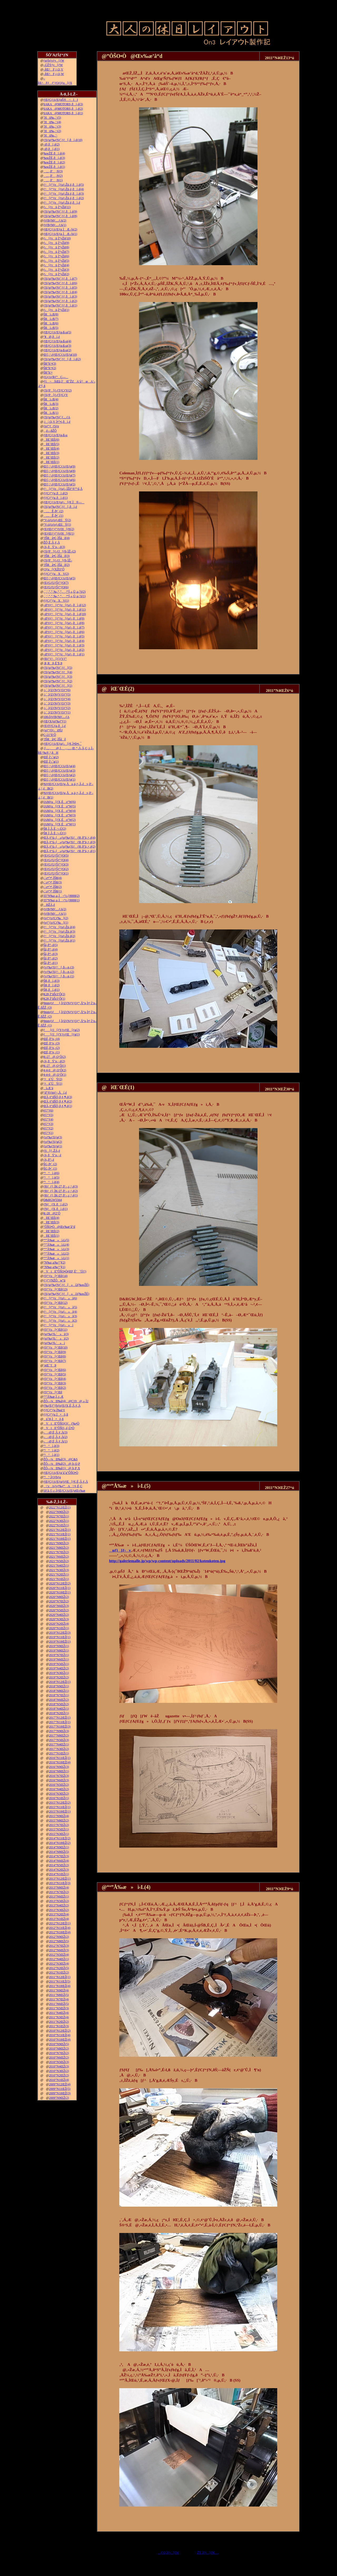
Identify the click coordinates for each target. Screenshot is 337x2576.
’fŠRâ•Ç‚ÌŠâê (54, 739)
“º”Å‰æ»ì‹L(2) (56, 1253)
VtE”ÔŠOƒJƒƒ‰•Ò (61, 1423)
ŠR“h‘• (47, 372)
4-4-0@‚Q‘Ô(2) (54, 1070)
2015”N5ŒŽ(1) (59, 1829)
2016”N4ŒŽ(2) (59, 1789)
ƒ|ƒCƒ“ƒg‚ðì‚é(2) (55, 493)
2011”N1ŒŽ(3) (59, 2026)
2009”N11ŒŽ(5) (60, 2089)
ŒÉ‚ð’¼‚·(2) (51, 1048)
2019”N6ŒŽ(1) (59, 1659)
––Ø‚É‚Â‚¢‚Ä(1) (55, 1441)
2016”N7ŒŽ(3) (59, 1776)
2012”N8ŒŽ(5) (59, 1941)
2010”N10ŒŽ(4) (60, 2039)
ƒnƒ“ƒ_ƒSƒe (51, 426)
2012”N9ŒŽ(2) (59, 1937)
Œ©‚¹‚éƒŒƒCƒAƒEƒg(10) (60, 354)
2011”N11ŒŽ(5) (59, 1981)
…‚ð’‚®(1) (53, 180)
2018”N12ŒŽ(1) (60, 1682)
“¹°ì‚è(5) (51, 1177)
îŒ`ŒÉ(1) (51, 462)
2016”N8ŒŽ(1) (59, 1771)
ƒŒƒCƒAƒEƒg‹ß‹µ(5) (57, 332)
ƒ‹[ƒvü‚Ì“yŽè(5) (56, 261)
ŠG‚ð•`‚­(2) (50, 1164)
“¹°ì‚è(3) (51, 1446)
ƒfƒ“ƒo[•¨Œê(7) (54, 1361)
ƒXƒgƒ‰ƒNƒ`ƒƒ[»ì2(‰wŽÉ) (66, 1285)
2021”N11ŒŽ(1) (60, 1534)
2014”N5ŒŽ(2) (59, 1865)
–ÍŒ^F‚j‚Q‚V (53, 69)
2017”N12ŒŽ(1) (60, 1717)
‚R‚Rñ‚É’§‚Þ (52, 663)
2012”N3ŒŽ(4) (59, 1963)
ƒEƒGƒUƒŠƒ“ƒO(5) (55, 855)
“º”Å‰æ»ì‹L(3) (56, 1249)
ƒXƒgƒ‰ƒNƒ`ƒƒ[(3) (57, 676)
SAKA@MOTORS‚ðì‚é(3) (63, 104)
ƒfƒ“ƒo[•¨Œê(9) (54, 1352)
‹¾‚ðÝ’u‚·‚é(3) (54, 547)
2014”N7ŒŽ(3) (59, 1856)
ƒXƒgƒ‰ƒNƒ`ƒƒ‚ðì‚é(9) (60, 211)
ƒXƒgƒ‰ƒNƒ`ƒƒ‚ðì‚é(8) (60, 216)
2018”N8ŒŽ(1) (59, 1691)
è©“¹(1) (48, 1133)
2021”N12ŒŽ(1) (60, 1530)
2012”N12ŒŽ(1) (60, 1923)
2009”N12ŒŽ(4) (60, 2084)
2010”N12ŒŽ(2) (60, 2030)
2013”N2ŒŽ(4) (59, 1914)
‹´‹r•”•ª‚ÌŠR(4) (52, 878)
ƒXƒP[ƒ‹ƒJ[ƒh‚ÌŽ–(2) (59, 551)
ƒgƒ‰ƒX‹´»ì (54, 1343)
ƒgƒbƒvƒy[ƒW (53, 60)
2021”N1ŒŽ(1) (59, 1579)
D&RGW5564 (52, 1200)
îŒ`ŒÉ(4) (51, 448)
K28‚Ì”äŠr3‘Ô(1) (54, 998)
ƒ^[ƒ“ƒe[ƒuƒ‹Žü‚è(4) (59, 927)
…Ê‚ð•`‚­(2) (53, 511)
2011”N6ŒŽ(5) (59, 2004)
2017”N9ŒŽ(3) (59, 1731)
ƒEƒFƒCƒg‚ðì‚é (54, 726)
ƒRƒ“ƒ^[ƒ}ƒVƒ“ (55, 659)
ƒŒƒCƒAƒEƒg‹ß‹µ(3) (57, 346)
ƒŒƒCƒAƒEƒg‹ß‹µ (55, 435)
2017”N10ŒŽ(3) (60, 1726)
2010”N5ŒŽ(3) (59, 2062)
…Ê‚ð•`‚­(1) (53, 515)
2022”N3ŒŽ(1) (59, 1521)
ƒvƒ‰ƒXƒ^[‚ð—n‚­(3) (58, 967)
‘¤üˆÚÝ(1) (52, 1083)
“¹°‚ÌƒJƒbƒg (52, 1477)
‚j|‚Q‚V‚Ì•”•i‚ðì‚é (57, 422)
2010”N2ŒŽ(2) (59, 2075)
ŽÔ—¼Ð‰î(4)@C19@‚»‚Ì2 (65, 1401)
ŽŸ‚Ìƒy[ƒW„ (208, 2552)
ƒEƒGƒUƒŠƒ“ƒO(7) (55, 583)
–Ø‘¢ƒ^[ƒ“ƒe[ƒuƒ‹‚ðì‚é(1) (64, 654)
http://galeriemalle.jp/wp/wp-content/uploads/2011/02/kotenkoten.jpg (167, 1561)
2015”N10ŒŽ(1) (60, 1811)
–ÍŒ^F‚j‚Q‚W (53, 74)
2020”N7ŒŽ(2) (59, 1601)
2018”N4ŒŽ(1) (59, 1708)
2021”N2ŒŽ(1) (59, 1574)
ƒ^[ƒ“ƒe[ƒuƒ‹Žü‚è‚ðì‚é (61, 202)
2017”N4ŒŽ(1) (59, 1744)
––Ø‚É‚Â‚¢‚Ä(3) (55, 1432)
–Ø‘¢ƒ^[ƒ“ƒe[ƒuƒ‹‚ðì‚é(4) (64, 641)
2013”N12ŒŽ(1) (60, 1878)
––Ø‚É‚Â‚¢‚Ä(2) (55, 1437)
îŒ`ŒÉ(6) (51, 439)
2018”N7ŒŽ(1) (59, 1695)
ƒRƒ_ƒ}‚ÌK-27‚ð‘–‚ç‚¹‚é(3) (60, 1186)
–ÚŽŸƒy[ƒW (53, 65)
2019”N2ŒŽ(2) (59, 1677)
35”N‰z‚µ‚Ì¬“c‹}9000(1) (61, 900)
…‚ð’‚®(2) (53, 176)
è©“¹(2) (48, 1128)
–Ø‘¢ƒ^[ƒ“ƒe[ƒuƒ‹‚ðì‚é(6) (64, 632)
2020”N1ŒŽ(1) (59, 1628)
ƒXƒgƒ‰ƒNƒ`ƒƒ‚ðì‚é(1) (60, 305)
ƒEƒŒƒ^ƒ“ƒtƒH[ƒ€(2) (58, 529)
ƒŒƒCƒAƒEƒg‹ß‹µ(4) (57, 341)
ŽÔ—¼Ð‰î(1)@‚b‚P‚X (61, 1468)
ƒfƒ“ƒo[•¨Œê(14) (55, 1276)
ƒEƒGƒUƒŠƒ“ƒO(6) (55, 587)
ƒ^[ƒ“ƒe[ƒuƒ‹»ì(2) (60, 1320)
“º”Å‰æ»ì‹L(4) (56, 1244)
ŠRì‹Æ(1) (50, 413)
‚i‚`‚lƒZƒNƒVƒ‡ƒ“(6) (57, 690)
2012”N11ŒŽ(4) (60, 1928)
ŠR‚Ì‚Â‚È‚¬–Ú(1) (54, 833)
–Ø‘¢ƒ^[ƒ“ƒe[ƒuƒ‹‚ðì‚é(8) (64, 623)
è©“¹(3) (48, 1124)
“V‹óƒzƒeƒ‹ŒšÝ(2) (57, 520)
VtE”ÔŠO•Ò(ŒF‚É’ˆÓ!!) (64, 1271)
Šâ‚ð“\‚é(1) (50, 963)
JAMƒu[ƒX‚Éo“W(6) (59, 802)
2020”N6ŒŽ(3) (59, 1606)
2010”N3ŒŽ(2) (59, 2071)
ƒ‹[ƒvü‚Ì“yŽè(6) (56, 256)
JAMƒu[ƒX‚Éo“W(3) (59, 815)
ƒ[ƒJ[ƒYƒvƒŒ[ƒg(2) (61, 1030)
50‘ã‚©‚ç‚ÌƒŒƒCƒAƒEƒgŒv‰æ (64, 1490)
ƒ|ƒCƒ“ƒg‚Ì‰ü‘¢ (54, 1410)
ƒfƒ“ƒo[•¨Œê (52, 1392)
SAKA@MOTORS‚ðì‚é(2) (63, 108)
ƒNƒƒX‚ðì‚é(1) (55, 1209)
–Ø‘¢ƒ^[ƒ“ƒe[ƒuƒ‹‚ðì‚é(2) (64, 650)
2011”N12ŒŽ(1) (60, 1977)
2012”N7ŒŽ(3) (59, 1946)
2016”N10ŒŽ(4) (60, 1762)
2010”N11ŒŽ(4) (60, 2035)
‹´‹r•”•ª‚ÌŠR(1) (52, 891)
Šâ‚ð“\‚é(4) (50, 949)
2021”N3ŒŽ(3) (59, 1570)
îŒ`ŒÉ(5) (51, 444)
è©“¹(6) (48, 1110)
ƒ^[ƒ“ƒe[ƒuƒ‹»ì (58, 1325)
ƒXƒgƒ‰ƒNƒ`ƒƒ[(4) (57, 672)
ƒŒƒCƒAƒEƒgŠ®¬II (60, 100)
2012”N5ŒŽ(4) (59, 1954)
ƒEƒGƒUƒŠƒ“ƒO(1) (55, 873)
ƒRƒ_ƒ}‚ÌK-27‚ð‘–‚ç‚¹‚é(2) (60, 1191)
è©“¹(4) (48, 1119)
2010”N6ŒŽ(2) (59, 2057)
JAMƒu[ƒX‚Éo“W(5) (59, 806)
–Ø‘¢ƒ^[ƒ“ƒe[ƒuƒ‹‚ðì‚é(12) (64, 605)
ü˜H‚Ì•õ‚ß (53, 1419)
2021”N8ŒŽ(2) (59, 1547)
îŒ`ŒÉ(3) (51, 453)
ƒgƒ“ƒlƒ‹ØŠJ (53, 730)
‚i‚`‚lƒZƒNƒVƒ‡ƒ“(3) (57, 703)
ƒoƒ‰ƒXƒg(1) (52, 1146)
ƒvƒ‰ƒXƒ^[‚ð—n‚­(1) (58, 976)
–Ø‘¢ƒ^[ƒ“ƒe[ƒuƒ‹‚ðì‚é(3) (64, 645)
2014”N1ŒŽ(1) (59, 1874)
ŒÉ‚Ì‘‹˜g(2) (51, 757)
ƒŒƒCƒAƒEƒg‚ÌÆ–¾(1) (60, 234)
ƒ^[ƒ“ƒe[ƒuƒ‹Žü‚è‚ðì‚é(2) (63, 198)
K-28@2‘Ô (51, 1213)
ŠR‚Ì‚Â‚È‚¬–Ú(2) (54, 829)
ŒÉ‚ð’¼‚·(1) (51, 1052)
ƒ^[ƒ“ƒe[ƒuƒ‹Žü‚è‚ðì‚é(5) (63, 185)
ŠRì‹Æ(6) (50, 323)
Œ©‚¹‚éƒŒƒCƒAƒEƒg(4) (59, 766)
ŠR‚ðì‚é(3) (51, 981)
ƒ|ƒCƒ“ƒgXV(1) (56, 600)
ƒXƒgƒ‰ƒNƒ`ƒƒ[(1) (57, 685)
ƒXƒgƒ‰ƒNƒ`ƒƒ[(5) (57, 668)
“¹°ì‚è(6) (51, 1173)
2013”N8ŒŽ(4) (59, 1887)
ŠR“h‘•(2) (49, 368)
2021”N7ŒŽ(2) (59, 1552)
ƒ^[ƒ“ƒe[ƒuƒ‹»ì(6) (60, 1298)
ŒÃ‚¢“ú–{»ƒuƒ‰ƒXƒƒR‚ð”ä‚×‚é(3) (69, 842)
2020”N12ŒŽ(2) (60, 1583)
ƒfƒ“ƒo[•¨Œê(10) (55, 1347)
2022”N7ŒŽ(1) (59, 1516)
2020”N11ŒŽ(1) (60, 1588)
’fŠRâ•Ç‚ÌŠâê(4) (56, 538)
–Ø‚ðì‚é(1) (51, 149)
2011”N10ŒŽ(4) (60, 1986)
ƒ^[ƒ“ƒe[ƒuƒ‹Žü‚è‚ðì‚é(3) (63, 193)
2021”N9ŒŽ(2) (59, 1543)
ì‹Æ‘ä (48, 1088)
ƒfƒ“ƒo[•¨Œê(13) (55, 1289)
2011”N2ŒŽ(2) (59, 2022)
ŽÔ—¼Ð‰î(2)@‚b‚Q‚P (61, 1464)
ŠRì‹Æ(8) (50, 314)
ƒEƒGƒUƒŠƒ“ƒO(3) (55, 864)
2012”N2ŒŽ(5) (59, 1968)
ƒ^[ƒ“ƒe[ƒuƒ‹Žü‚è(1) (59, 940)
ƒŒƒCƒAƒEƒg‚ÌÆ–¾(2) (60, 229)
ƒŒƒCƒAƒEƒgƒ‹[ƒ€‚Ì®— (64, 502)
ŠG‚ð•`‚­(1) (50, 1168)
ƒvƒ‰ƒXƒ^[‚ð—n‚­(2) (58, 972)
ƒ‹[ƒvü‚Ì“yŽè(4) (56, 265)
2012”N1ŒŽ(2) (59, 1972)
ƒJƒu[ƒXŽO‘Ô (54, 569)
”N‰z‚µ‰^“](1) (54, 1267)
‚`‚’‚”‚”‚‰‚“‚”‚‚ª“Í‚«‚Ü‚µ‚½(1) (64, 596)
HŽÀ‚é (49, 905)
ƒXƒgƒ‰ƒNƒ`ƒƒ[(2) (57, 681)
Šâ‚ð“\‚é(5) (50, 945)
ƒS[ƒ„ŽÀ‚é (51, 1151)
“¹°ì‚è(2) (51, 1450)
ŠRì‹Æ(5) (50, 328)
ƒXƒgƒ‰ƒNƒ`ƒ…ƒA (56, 417)
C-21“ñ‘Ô (49, 735)
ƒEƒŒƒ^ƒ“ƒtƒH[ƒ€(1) (58, 533)
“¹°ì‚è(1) (51, 1455)
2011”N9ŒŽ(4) (59, 1990)
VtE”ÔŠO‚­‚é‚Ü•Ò (59, 1428)
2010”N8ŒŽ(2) (59, 2048)
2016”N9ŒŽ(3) (59, 1767)
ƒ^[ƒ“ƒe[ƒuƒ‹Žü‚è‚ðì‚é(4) (63, 189)
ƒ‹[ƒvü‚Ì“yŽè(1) (56, 310)
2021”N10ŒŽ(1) (60, 1539)
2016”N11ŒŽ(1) (60, 1758)
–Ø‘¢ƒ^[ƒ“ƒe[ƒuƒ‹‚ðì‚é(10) (64, 614)
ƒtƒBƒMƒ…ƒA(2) (54, 220)
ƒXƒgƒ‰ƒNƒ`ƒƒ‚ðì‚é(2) (60, 301)
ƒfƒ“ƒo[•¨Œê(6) (54, 1370)
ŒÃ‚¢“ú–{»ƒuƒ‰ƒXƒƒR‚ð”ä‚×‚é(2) (69, 846)
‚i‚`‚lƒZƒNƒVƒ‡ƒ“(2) (57, 708)
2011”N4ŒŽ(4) (59, 2013)
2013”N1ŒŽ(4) (59, 1919)
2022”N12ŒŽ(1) (60, 1507)
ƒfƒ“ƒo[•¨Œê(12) (55, 1303)
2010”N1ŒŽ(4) (59, 2080)
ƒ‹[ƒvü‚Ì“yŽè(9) (56, 243)
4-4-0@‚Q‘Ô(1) (54, 1074)
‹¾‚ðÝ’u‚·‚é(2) (54, 1061)
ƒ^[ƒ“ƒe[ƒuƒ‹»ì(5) (60, 1307)
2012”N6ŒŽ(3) (59, 1950)
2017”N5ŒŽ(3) (59, 1740)
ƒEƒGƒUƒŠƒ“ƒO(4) (55, 860)
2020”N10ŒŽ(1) (60, 1592)
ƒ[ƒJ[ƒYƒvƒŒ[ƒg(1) (61, 1034)
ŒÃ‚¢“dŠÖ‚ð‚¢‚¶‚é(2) (57, 1101)
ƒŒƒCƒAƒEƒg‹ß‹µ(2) (57, 350)
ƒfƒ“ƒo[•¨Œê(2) (54, 1388)
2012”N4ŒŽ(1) (59, 1959)
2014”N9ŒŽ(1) (59, 1847)
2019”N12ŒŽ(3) (60, 1632)
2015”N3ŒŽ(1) (59, 1834)
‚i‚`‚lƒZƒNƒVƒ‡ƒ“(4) (57, 699)
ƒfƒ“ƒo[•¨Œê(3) (54, 1383)
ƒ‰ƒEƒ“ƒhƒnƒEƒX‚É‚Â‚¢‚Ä (62, 1405)
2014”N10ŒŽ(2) (60, 1843)
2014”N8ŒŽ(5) (59, 1852)
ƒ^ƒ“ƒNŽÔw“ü (54, 1280)
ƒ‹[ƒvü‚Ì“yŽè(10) (57, 238)
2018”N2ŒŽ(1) (59, 1713)
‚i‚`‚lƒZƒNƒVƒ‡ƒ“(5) (57, 694)
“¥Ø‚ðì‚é (51, 337)
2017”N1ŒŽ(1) (59, 1753)
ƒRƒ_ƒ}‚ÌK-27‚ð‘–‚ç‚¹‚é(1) (60, 1195)
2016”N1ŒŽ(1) (59, 1798)
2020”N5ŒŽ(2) (59, 1610)
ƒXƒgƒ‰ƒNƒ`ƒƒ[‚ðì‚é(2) (62, 359)
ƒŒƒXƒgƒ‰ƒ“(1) (54, 721)
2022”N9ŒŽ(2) (59, 1512)
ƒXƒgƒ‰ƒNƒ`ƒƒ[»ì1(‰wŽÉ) (66, 1294)
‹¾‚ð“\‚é (48, 1159)
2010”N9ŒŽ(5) (59, 2044)
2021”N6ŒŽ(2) (59, 1556)
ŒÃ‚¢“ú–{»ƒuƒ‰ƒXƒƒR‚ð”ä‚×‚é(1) (69, 851)
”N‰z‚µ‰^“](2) (54, 1262)
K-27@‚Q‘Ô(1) (54, 1066)
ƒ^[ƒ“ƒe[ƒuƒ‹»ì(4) (60, 1312)
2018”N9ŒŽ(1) (59, 1686)
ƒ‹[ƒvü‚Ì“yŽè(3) (56, 269)
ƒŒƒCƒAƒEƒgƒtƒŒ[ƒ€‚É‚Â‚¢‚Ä (65, 1481)
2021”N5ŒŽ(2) (59, 1561)
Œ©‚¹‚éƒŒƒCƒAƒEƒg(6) (59, 480)
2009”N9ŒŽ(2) (59, 2098)
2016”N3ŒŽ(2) (59, 1793)
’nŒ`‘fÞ (49, 1365)
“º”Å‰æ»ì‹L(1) (56, 1258)
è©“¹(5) (48, 1115)
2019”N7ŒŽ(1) (59, 1655)
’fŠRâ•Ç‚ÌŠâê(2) (56, 565)
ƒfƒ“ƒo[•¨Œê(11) (55, 1329)
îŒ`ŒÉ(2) (51, 457)
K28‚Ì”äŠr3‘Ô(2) (54, 994)
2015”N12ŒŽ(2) (60, 1802)
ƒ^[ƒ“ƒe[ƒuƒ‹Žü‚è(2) (59, 936)
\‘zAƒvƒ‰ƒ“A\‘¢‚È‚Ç (62, 1486)
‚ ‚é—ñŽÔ (50, 430)
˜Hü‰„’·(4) (52, 122)
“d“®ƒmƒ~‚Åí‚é (55, 1092)
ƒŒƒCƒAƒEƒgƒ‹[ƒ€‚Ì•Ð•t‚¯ (62, 744)
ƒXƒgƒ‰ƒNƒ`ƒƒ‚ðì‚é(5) (60, 287)
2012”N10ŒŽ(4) (60, 1932)
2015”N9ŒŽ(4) (59, 1816)
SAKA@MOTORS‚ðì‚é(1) (63, 113)
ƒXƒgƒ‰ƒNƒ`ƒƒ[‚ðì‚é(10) (62, 140)
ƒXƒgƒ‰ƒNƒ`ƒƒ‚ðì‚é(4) (60, 292)
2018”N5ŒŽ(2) (59, 1704)
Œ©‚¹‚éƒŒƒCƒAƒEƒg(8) (59, 471)
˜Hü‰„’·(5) (52, 117)
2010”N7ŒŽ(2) (59, 2053)
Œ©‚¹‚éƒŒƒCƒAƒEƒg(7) (59, 475)
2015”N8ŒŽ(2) (59, 1820)
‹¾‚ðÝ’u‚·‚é (52, 1155)
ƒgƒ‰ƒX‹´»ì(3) (56, 1334)
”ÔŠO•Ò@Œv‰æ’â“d (59, 1227)
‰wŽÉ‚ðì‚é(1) (54, 167)
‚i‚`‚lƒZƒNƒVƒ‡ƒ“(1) (57, 712)
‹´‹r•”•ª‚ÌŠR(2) (52, 887)
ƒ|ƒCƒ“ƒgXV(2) (56, 574)
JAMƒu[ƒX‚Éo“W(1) (59, 824)
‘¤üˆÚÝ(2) (52, 1079)
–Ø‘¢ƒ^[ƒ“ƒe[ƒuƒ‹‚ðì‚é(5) (64, 636)
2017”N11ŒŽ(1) (60, 1722)
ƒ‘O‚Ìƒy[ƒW (168, 2552)
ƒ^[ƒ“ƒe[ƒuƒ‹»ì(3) (60, 1316)
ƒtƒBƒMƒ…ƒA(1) (54, 225)
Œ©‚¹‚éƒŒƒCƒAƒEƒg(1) (59, 779)
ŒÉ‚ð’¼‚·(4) (51, 1039)
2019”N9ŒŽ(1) (59, 1646)
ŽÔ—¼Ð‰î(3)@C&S (60, 1459)
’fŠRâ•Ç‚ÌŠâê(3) (56, 556)
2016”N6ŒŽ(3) (59, 1780)
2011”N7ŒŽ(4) (59, 1999)
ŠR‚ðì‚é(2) (51, 985)
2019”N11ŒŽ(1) (60, 1637)
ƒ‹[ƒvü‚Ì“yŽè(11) (57, 207)
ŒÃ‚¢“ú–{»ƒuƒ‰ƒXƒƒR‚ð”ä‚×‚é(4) (69, 837)
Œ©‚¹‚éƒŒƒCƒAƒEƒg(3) (59, 770)
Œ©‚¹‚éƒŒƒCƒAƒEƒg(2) (59, 775)
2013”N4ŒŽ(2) (59, 1905)
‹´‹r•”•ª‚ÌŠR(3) (52, 882)
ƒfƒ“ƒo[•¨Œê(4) (54, 1379)
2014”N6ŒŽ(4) (59, 1861)
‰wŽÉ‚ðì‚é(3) (54, 158)
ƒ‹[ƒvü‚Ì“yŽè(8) (56, 247)
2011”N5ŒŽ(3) (59, 2008)
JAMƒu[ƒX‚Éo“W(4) (59, 811)
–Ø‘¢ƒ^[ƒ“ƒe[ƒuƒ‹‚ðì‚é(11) (64, 609)
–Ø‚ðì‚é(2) (51, 144)
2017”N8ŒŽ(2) (59, 1735)
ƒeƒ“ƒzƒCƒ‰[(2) (55, 918)
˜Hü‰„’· (50, 135)
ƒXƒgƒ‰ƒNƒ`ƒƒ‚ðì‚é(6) (60, 283)
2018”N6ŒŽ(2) (59, 1700)
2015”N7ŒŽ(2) (59, 1825)
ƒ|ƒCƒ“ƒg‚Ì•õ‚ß (55, 1414)
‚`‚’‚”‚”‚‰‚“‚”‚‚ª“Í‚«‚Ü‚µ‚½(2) (64, 591)
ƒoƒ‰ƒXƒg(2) (52, 1142)
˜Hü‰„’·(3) (52, 126)
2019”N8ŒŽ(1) (59, 1650)
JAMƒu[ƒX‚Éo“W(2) (59, 820)
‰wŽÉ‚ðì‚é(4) (54, 153)
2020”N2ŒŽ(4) (59, 1624)
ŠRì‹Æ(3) (50, 404)
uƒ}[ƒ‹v (120, 1550)
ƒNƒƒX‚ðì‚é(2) (55, 1204)
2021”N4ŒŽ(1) (59, 1565)
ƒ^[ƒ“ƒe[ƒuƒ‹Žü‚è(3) (59, 931)
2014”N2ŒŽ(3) (59, 1869)
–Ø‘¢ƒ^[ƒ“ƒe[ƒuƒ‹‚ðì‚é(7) (64, 627)
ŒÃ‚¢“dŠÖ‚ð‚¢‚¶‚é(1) (57, 1106)
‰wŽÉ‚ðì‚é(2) (54, 162)
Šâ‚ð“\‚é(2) (50, 958)
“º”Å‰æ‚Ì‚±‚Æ (53, 1396)
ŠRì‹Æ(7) (50, 319)
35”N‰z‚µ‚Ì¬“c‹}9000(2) (61, 896)
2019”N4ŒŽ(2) (59, 1668)
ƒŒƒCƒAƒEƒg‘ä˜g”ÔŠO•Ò (60, 1473)
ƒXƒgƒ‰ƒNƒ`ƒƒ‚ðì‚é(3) (60, 296)
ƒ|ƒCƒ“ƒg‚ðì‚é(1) (55, 498)
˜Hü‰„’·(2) (52, 131)
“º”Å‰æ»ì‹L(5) (56, 1240)
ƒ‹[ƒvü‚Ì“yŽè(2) (56, 274)
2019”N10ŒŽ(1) (60, 1641)
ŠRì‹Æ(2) (50, 408)
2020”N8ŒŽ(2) (59, 1597)
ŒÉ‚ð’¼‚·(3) (51, 1043)
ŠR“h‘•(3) (49, 363)
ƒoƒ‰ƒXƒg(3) (52, 1137)
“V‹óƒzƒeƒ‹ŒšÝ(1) (57, 524)
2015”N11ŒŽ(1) (60, 1807)
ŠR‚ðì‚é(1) (51, 990)
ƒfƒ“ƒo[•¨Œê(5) (54, 1374)
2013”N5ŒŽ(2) (59, 1901)
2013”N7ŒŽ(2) (59, 1892)
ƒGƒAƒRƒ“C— (55, 377)
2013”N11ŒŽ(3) (60, 1883)
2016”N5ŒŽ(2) (59, 1785)
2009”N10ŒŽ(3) (60, 2093)
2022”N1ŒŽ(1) (59, 1525)
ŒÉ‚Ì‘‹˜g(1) (51, 761)
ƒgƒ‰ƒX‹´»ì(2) (56, 1338)
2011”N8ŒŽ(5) (59, 1995)
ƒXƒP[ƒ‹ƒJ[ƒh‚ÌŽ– (57, 560)
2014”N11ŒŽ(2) (60, 1838)
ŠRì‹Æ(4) (50, 399)
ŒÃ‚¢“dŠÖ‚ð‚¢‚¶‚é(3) (57, 1097)
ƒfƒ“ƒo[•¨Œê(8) (54, 1356)
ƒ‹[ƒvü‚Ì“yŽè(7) (56, 252)
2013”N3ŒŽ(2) (59, 1910)
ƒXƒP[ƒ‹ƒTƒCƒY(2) (57, 390)
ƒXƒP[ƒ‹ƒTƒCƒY (55, 395)
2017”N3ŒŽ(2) (59, 1749)
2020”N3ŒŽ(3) (59, 1619)
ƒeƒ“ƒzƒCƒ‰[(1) (55, 922)
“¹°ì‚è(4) (51, 1182)
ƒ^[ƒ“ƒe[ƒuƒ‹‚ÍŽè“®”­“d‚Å (63, 489)
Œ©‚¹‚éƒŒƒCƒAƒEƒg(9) (59, 466)
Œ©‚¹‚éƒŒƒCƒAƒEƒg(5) (59, 484)
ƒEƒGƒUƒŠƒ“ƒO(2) (55, 869)
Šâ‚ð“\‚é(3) (50, 954)
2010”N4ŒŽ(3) (59, 2066)
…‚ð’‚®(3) (53, 171)
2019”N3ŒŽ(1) (59, 1673)
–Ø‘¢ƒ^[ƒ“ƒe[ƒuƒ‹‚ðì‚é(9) (64, 618)
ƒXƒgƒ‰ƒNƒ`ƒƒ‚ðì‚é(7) (60, 278)
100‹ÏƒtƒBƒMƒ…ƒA (56, 717)
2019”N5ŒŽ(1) (59, 1664)
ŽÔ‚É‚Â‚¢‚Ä (51, 542)
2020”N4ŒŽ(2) (59, 1615)
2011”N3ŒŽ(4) (59, 2017)
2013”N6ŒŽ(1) (59, 1896)
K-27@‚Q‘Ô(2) (54, 1057)
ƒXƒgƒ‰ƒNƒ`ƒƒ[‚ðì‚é (60, 507)
